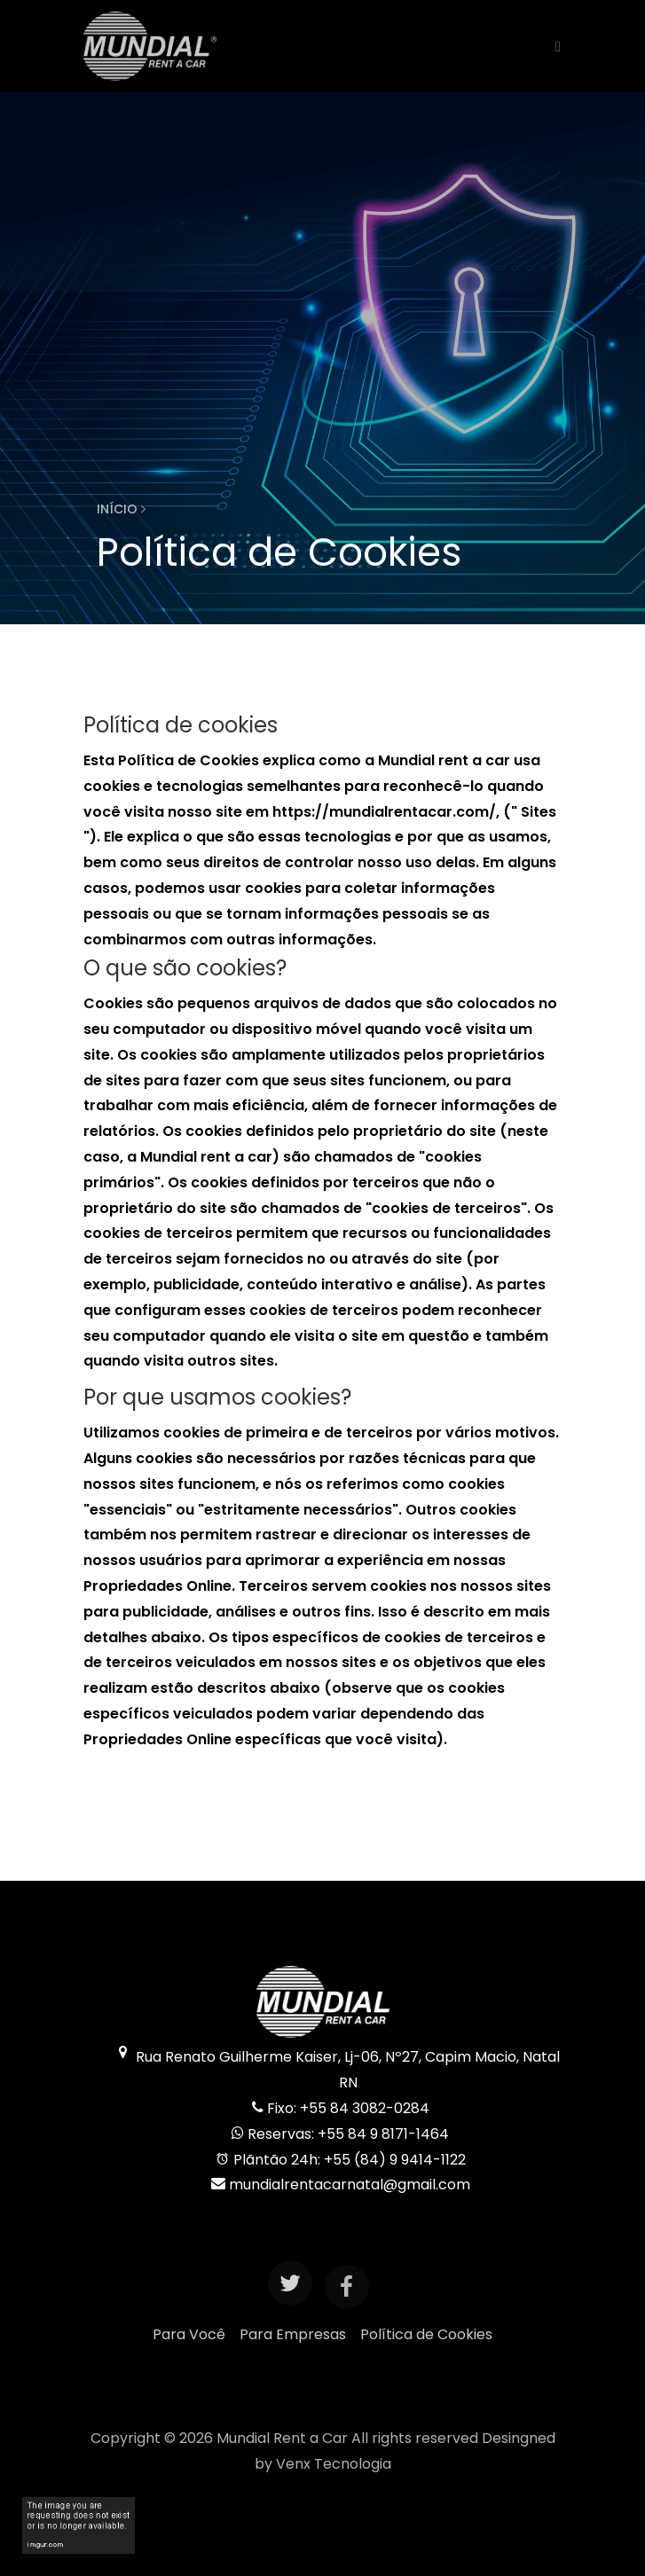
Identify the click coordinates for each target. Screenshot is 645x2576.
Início (121, 509)
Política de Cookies (426, 2334)
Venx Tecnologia (333, 2464)
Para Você (189, 2334)
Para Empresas (293, 2334)
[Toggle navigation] (553, 46)
